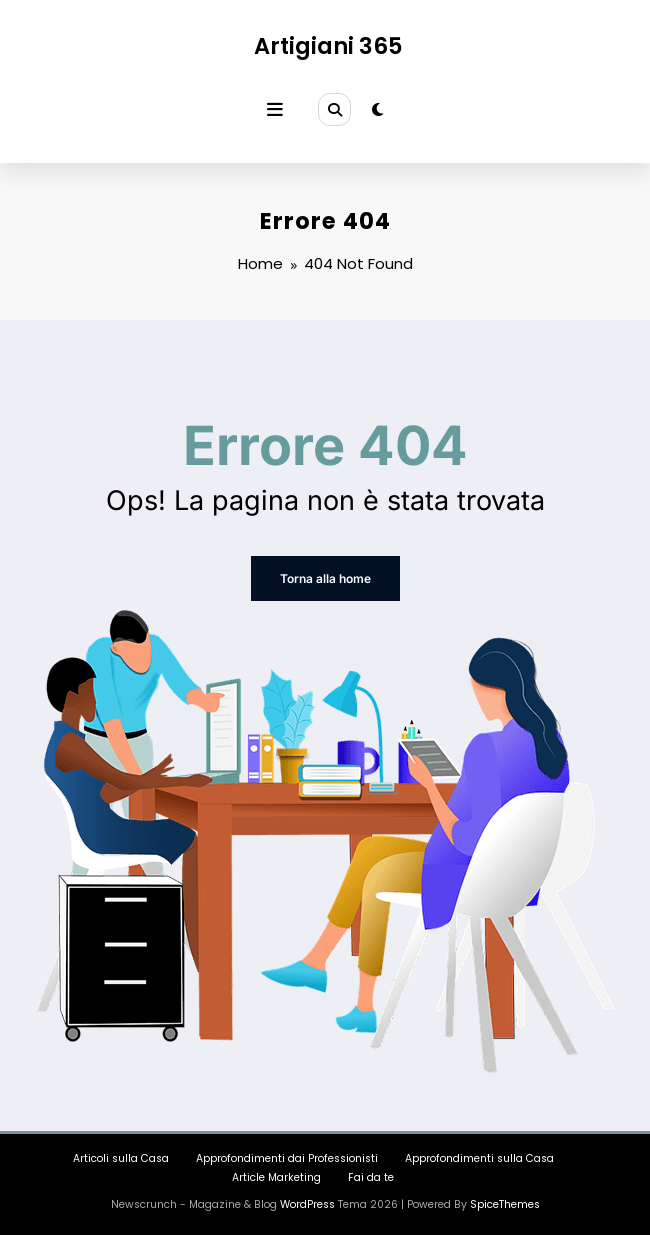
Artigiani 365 (328, 46)
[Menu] (275, 110)
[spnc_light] (377, 109)
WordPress (307, 1204)
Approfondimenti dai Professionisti (287, 1158)
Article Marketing (276, 1177)
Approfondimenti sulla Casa (479, 1158)
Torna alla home (325, 578)
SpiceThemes (505, 1204)
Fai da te (371, 1177)
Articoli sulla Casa (121, 1158)
